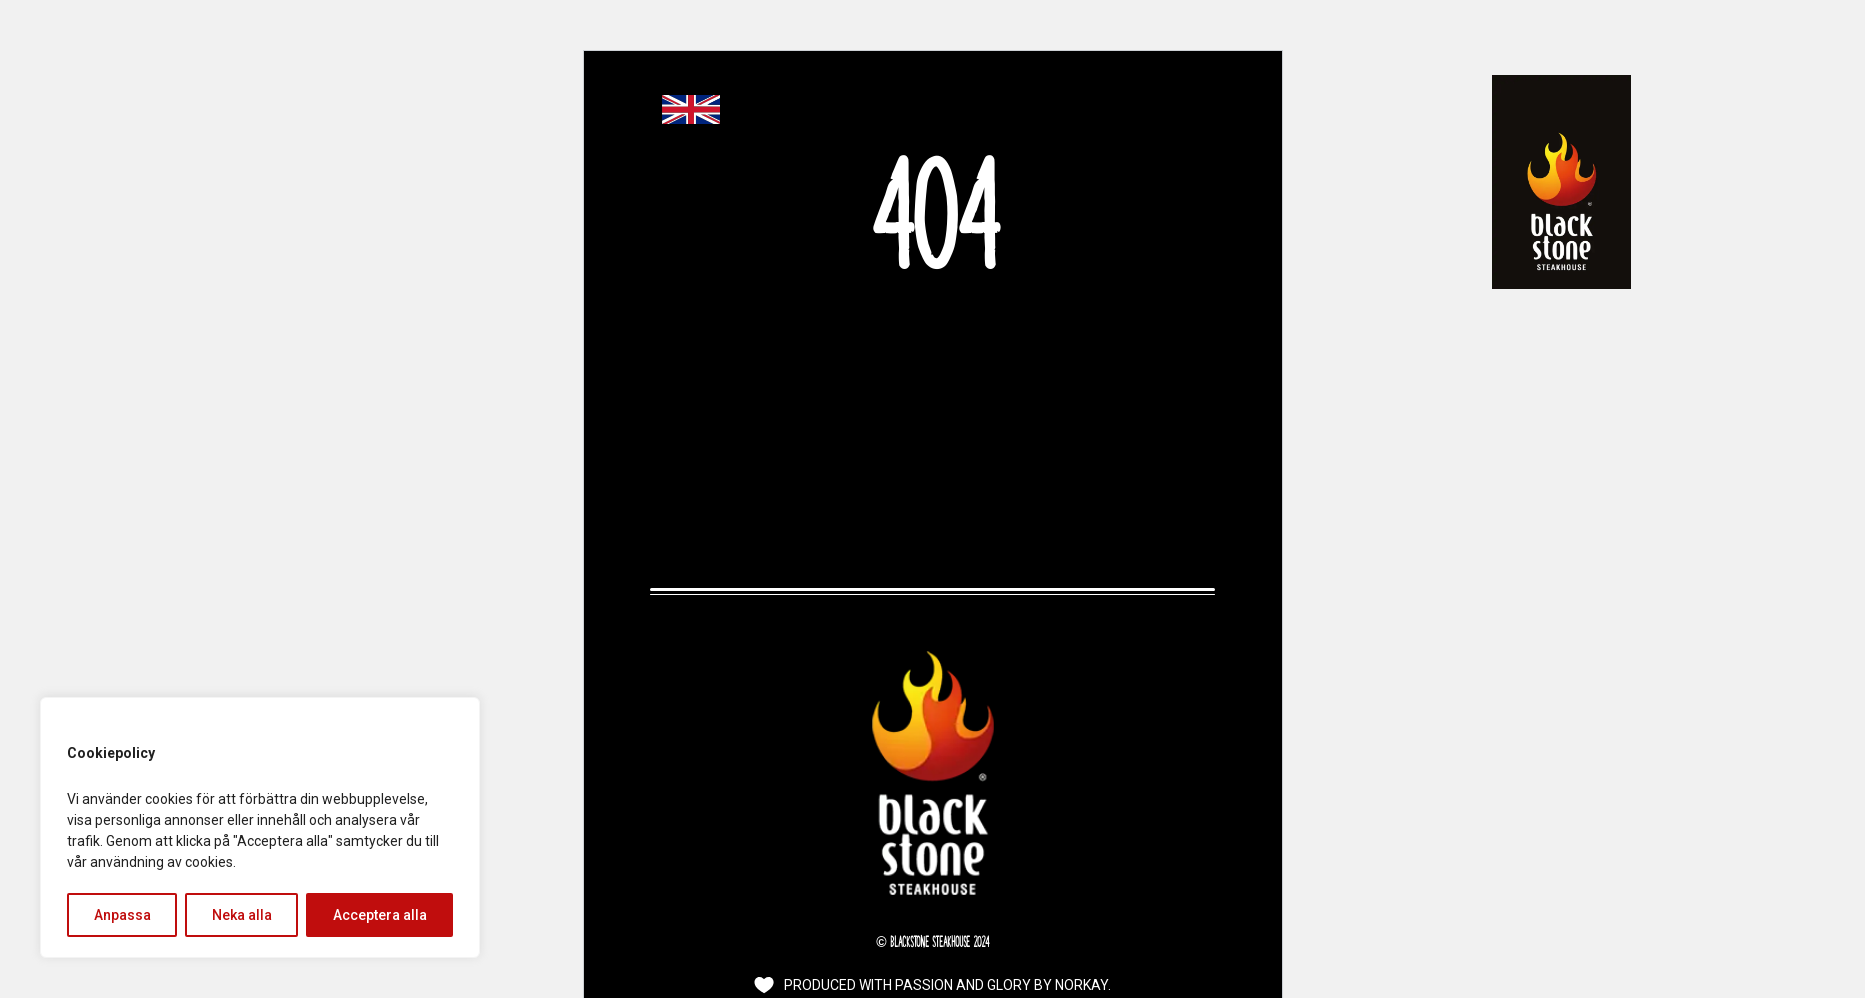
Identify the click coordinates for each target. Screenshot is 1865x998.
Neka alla (242, 915)
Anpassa (122, 915)
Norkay (1081, 985)
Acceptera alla (380, 915)
